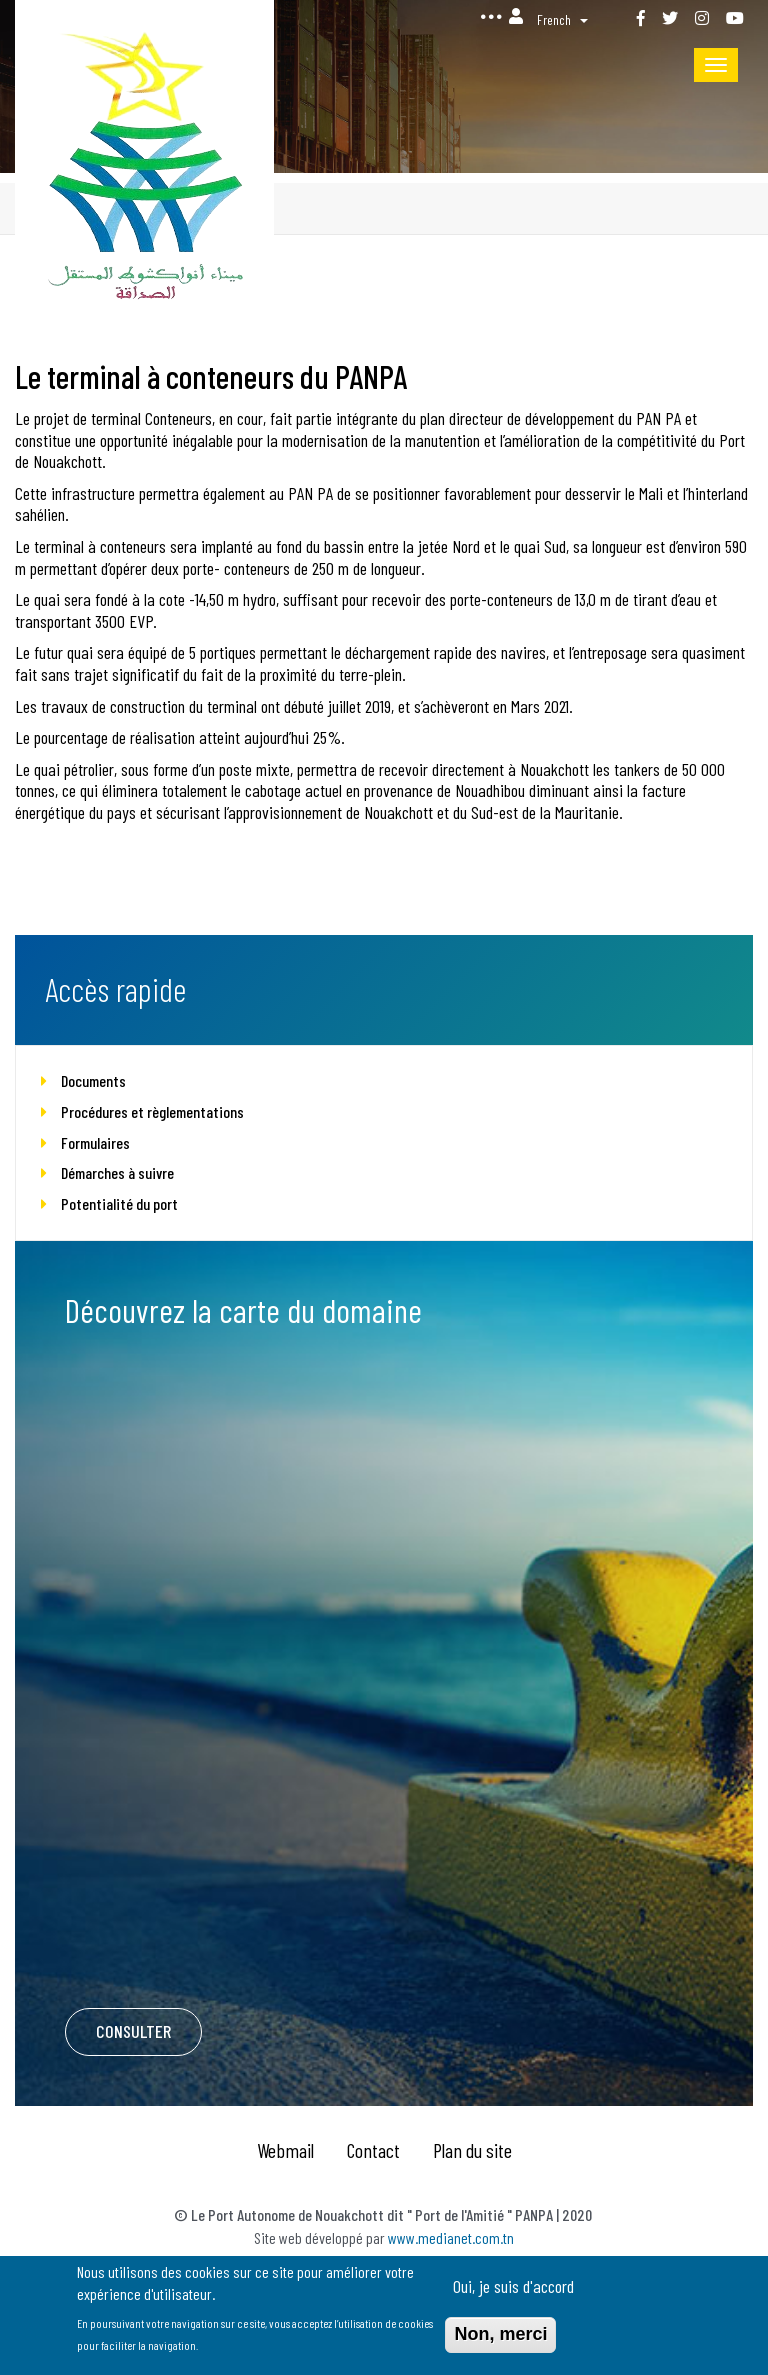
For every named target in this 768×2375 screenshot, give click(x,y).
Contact (373, 2150)
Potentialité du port (119, 1203)
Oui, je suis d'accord (513, 2290)
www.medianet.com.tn (451, 2237)
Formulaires (95, 1142)
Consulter (133, 2031)
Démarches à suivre (117, 1172)
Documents (93, 1080)
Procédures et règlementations (152, 1111)
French (554, 19)
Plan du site (472, 2150)
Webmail (285, 2150)
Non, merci (500, 2338)
